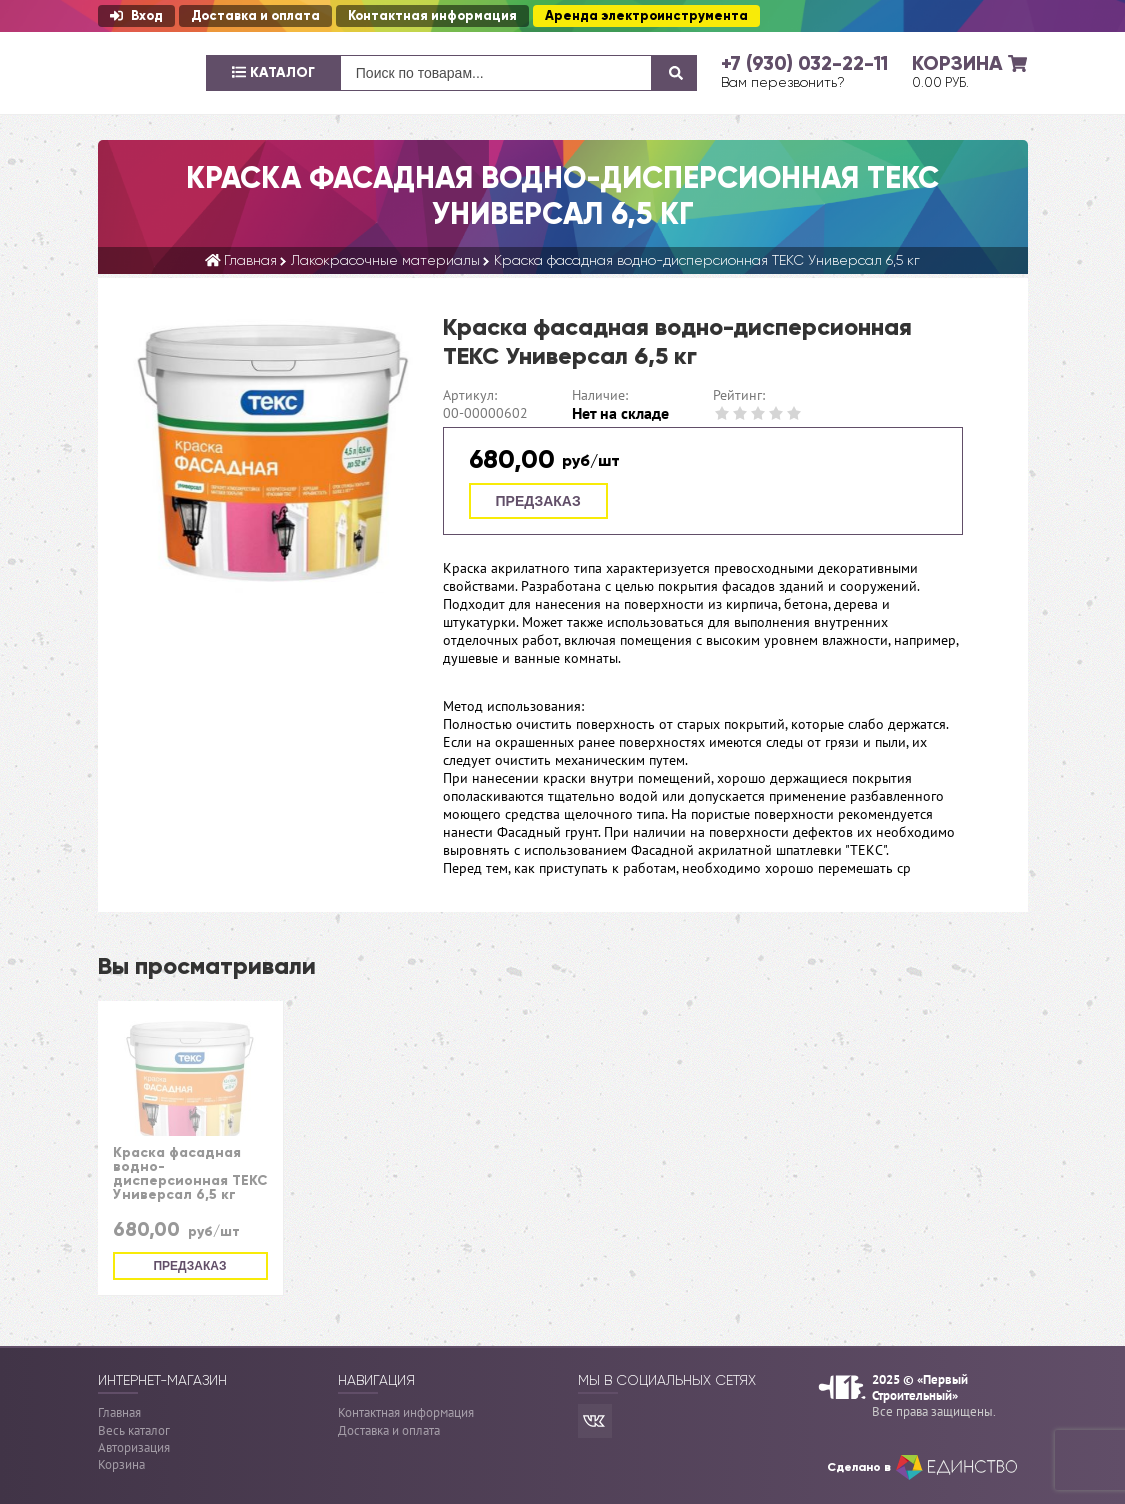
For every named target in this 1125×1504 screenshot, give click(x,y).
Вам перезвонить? (783, 82)
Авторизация (134, 1447)
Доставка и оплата (255, 16)
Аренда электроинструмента (646, 16)
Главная (119, 1412)
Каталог (273, 72)
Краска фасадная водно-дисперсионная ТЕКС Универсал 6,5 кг (190, 1174)
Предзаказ (538, 501)
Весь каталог (134, 1430)
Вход (136, 16)
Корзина (121, 1464)
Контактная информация (432, 16)
